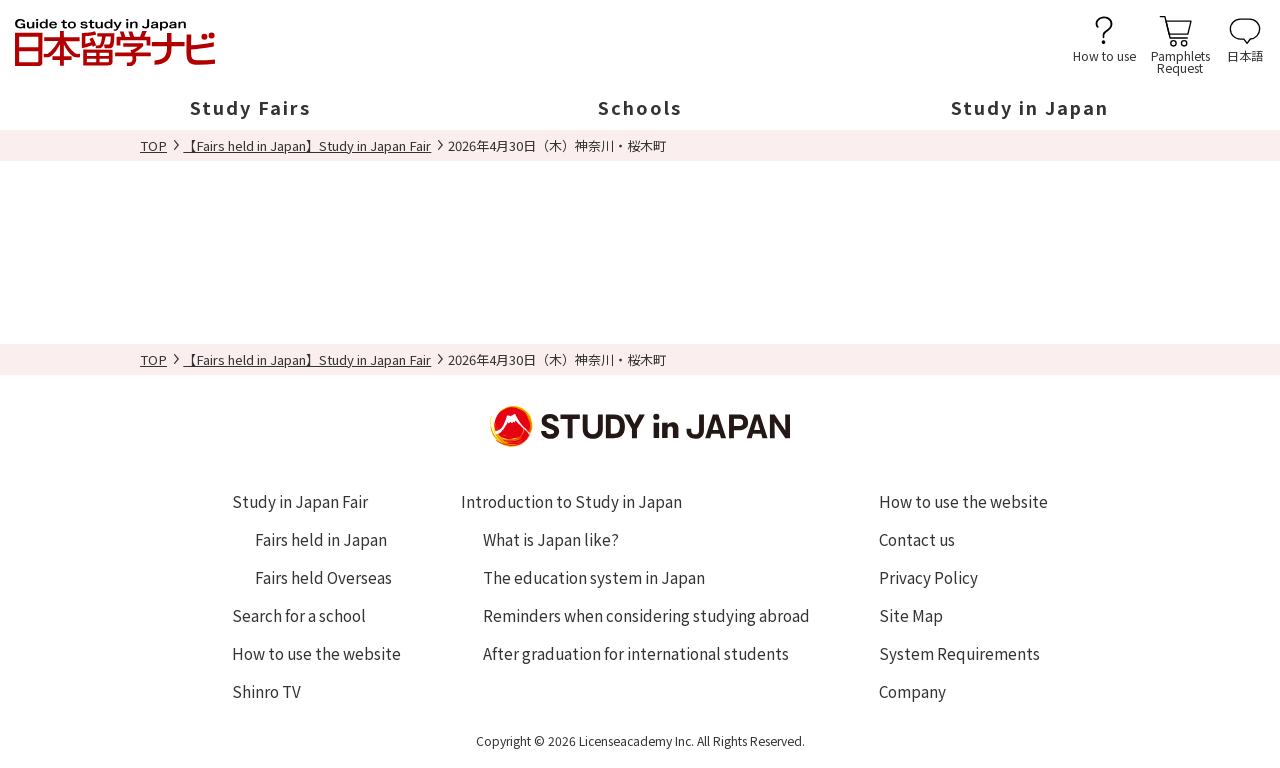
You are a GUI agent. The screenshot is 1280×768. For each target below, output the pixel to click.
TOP (153, 145)
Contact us (917, 539)
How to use (1104, 54)
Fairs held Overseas (323, 577)
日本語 (1245, 54)
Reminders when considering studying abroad (646, 615)
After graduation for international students (636, 653)
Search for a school (299, 615)
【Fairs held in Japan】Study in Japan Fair (307, 145)
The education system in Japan (594, 577)
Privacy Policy (928, 577)
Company (912, 691)
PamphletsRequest (1180, 60)
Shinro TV (266, 691)
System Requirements (959, 653)
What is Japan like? (551, 539)
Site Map (911, 615)
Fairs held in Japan (321, 539)
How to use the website (316, 653)
